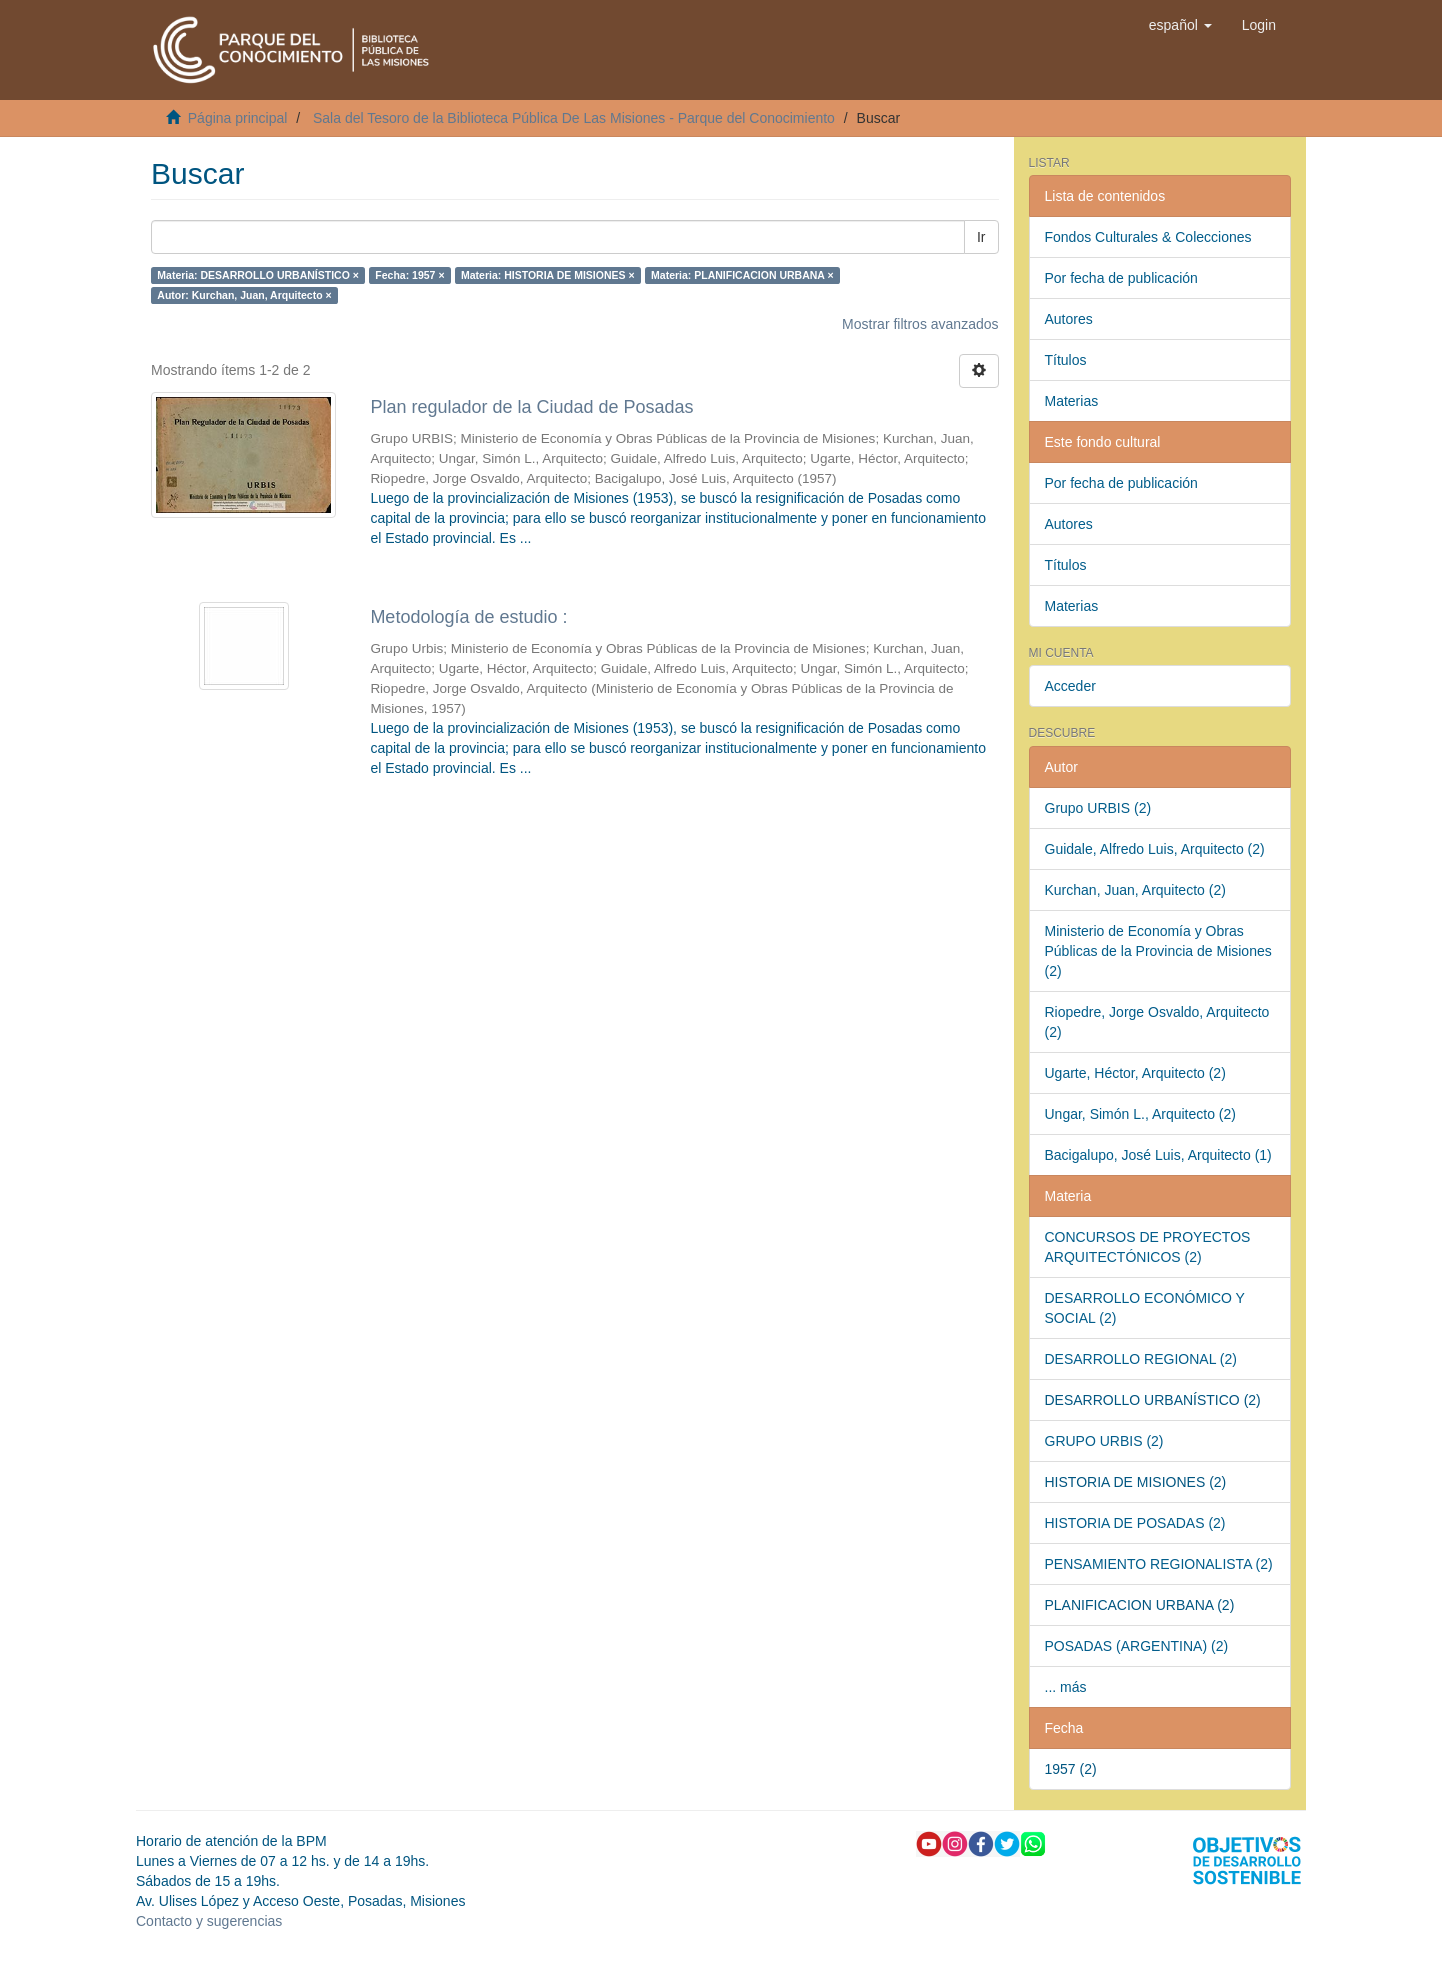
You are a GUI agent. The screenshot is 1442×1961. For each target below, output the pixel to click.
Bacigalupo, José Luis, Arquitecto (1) (1158, 1155)
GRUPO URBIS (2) (1104, 1441)
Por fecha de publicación (1121, 278)
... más (1066, 1687)
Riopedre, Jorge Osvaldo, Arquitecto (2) (1157, 1022)
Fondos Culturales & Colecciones (1148, 237)
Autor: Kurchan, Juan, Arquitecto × (244, 295)
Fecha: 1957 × (409, 275)
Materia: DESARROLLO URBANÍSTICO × (258, 275)
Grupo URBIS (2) (1098, 808)
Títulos (1066, 360)
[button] (1180, 25)
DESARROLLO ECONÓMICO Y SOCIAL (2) (1145, 1308)
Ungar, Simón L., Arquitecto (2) (1140, 1114)
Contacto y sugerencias (209, 1921)
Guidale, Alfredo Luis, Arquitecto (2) (1155, 849)
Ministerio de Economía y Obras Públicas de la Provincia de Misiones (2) (1158, 951)
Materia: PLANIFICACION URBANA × (742, 275)
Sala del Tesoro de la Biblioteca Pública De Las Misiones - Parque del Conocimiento (574, 118)
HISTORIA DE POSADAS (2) (1135, 1523)
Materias (1072, 401)
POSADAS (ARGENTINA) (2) (1137, 1646)
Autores (1069, 319)
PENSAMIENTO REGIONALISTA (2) (1159, 1564)
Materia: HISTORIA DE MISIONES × (548, 275)
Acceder (1070, 686)
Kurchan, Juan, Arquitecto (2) (1135, 890)
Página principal (238, 118)
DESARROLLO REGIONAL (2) (1141, 1359)
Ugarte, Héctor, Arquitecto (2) (1135, 1073)
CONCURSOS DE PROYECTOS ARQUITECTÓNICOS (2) (1148, 1247)
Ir (981, 237)
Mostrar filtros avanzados (920, 324)
